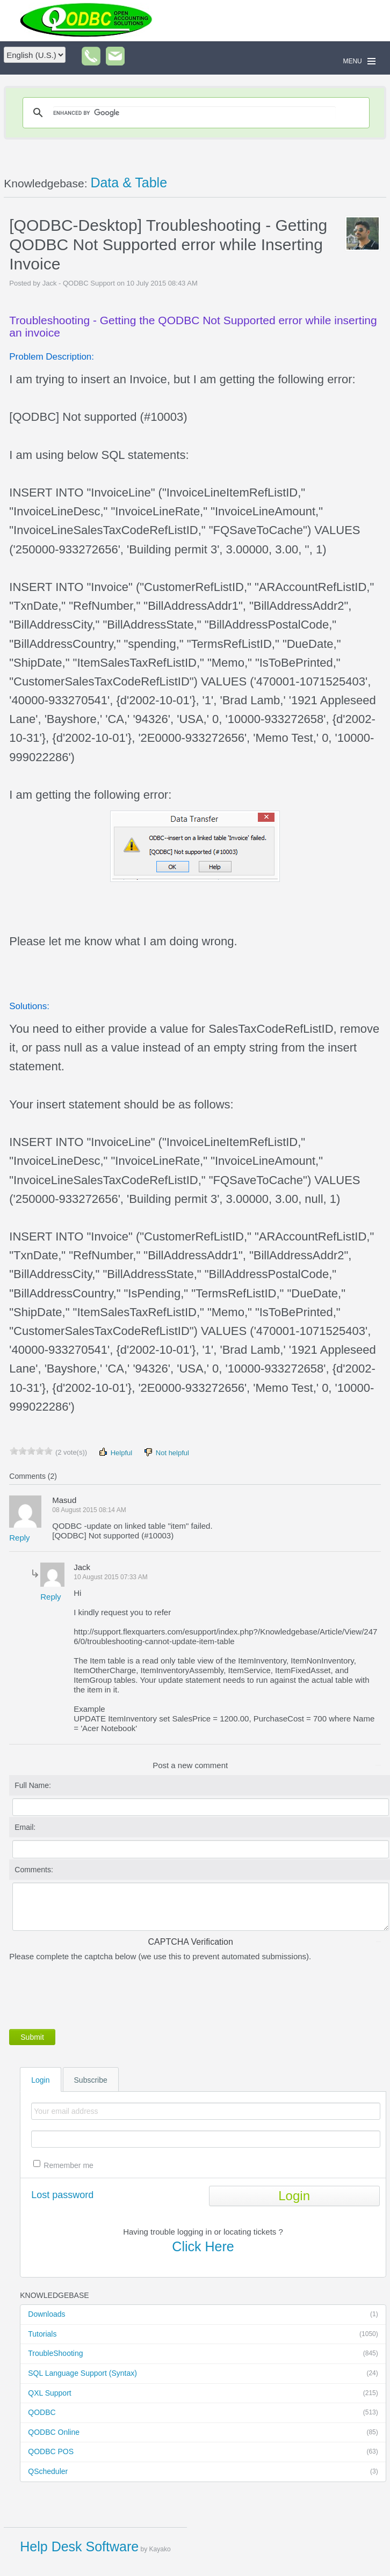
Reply (19, 1537)
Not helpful (166, 1452)
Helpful (115, 1452)
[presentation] (90, 1993)
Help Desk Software (79, 2546)
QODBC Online (203, 2432)
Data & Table (128, 182)
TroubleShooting (203, 2353)
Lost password (62, 2195)
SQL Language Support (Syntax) (203, 2373)
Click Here (203, 2246)
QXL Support (203, 2393)
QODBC (203, 2412)
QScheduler (203, 2471)
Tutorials (203, 2334)
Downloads (203, 2314)
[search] (194, 112)
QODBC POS (203, 2452)
